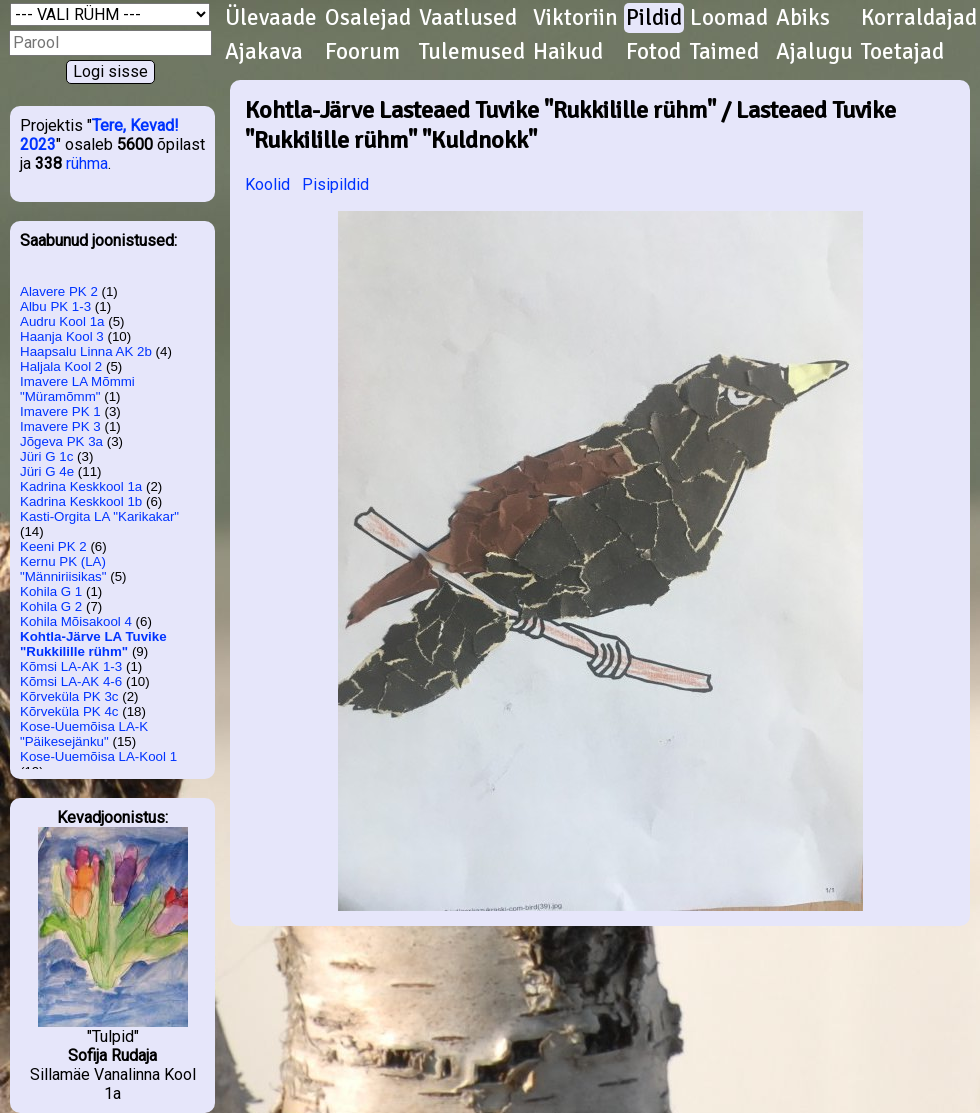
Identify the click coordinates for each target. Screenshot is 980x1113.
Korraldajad (919, 18)
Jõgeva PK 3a (61, 441)
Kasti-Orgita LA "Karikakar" (99, 516)
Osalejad (368, 18)
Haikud (568, 52)
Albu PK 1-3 (55, 306)
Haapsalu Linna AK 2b (86, 351)
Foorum (362, 52)
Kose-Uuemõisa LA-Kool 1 (98, 756)
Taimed (724, 52)
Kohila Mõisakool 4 (76, 621)
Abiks (803, 18)
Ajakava (264, 52)
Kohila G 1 (51, 591)
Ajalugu (814, 52)
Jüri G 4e (47, 471)
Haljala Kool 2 (61, 366)
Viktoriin (575, 18)
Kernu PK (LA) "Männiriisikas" (63, 569)
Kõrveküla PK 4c (69, 711)
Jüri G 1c (46, 456)
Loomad (729, 18)
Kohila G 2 (51, 606)
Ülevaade (271, 18)
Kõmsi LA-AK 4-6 (71, 681)
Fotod (653, 52)
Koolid (267, 184)
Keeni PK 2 (53, 546)
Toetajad (902, 52)
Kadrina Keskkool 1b (81, 501)
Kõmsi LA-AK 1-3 (71, 666)
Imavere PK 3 (60, 426)
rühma (87, 163)
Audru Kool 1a (62, 321)
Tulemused (472, 52)
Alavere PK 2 (59, 291)
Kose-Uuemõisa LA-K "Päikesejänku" (84, 734)
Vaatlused (468, 18)
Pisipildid (335, 184)
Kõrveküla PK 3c (69, 696)
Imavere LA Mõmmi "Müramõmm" (77, 389)
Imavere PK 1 (60, 411)
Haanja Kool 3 (62, 336)
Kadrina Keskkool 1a (81, 486)
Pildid (654, 18)
